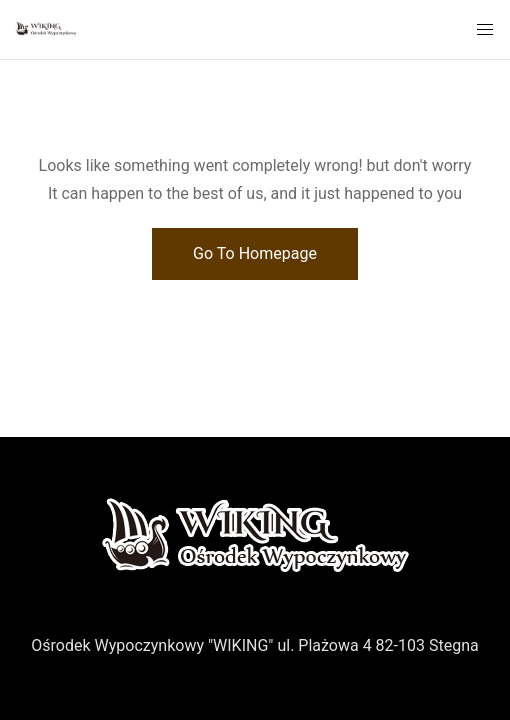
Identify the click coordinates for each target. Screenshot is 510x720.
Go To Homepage (255, 253)
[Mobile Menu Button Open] (485, 30)
